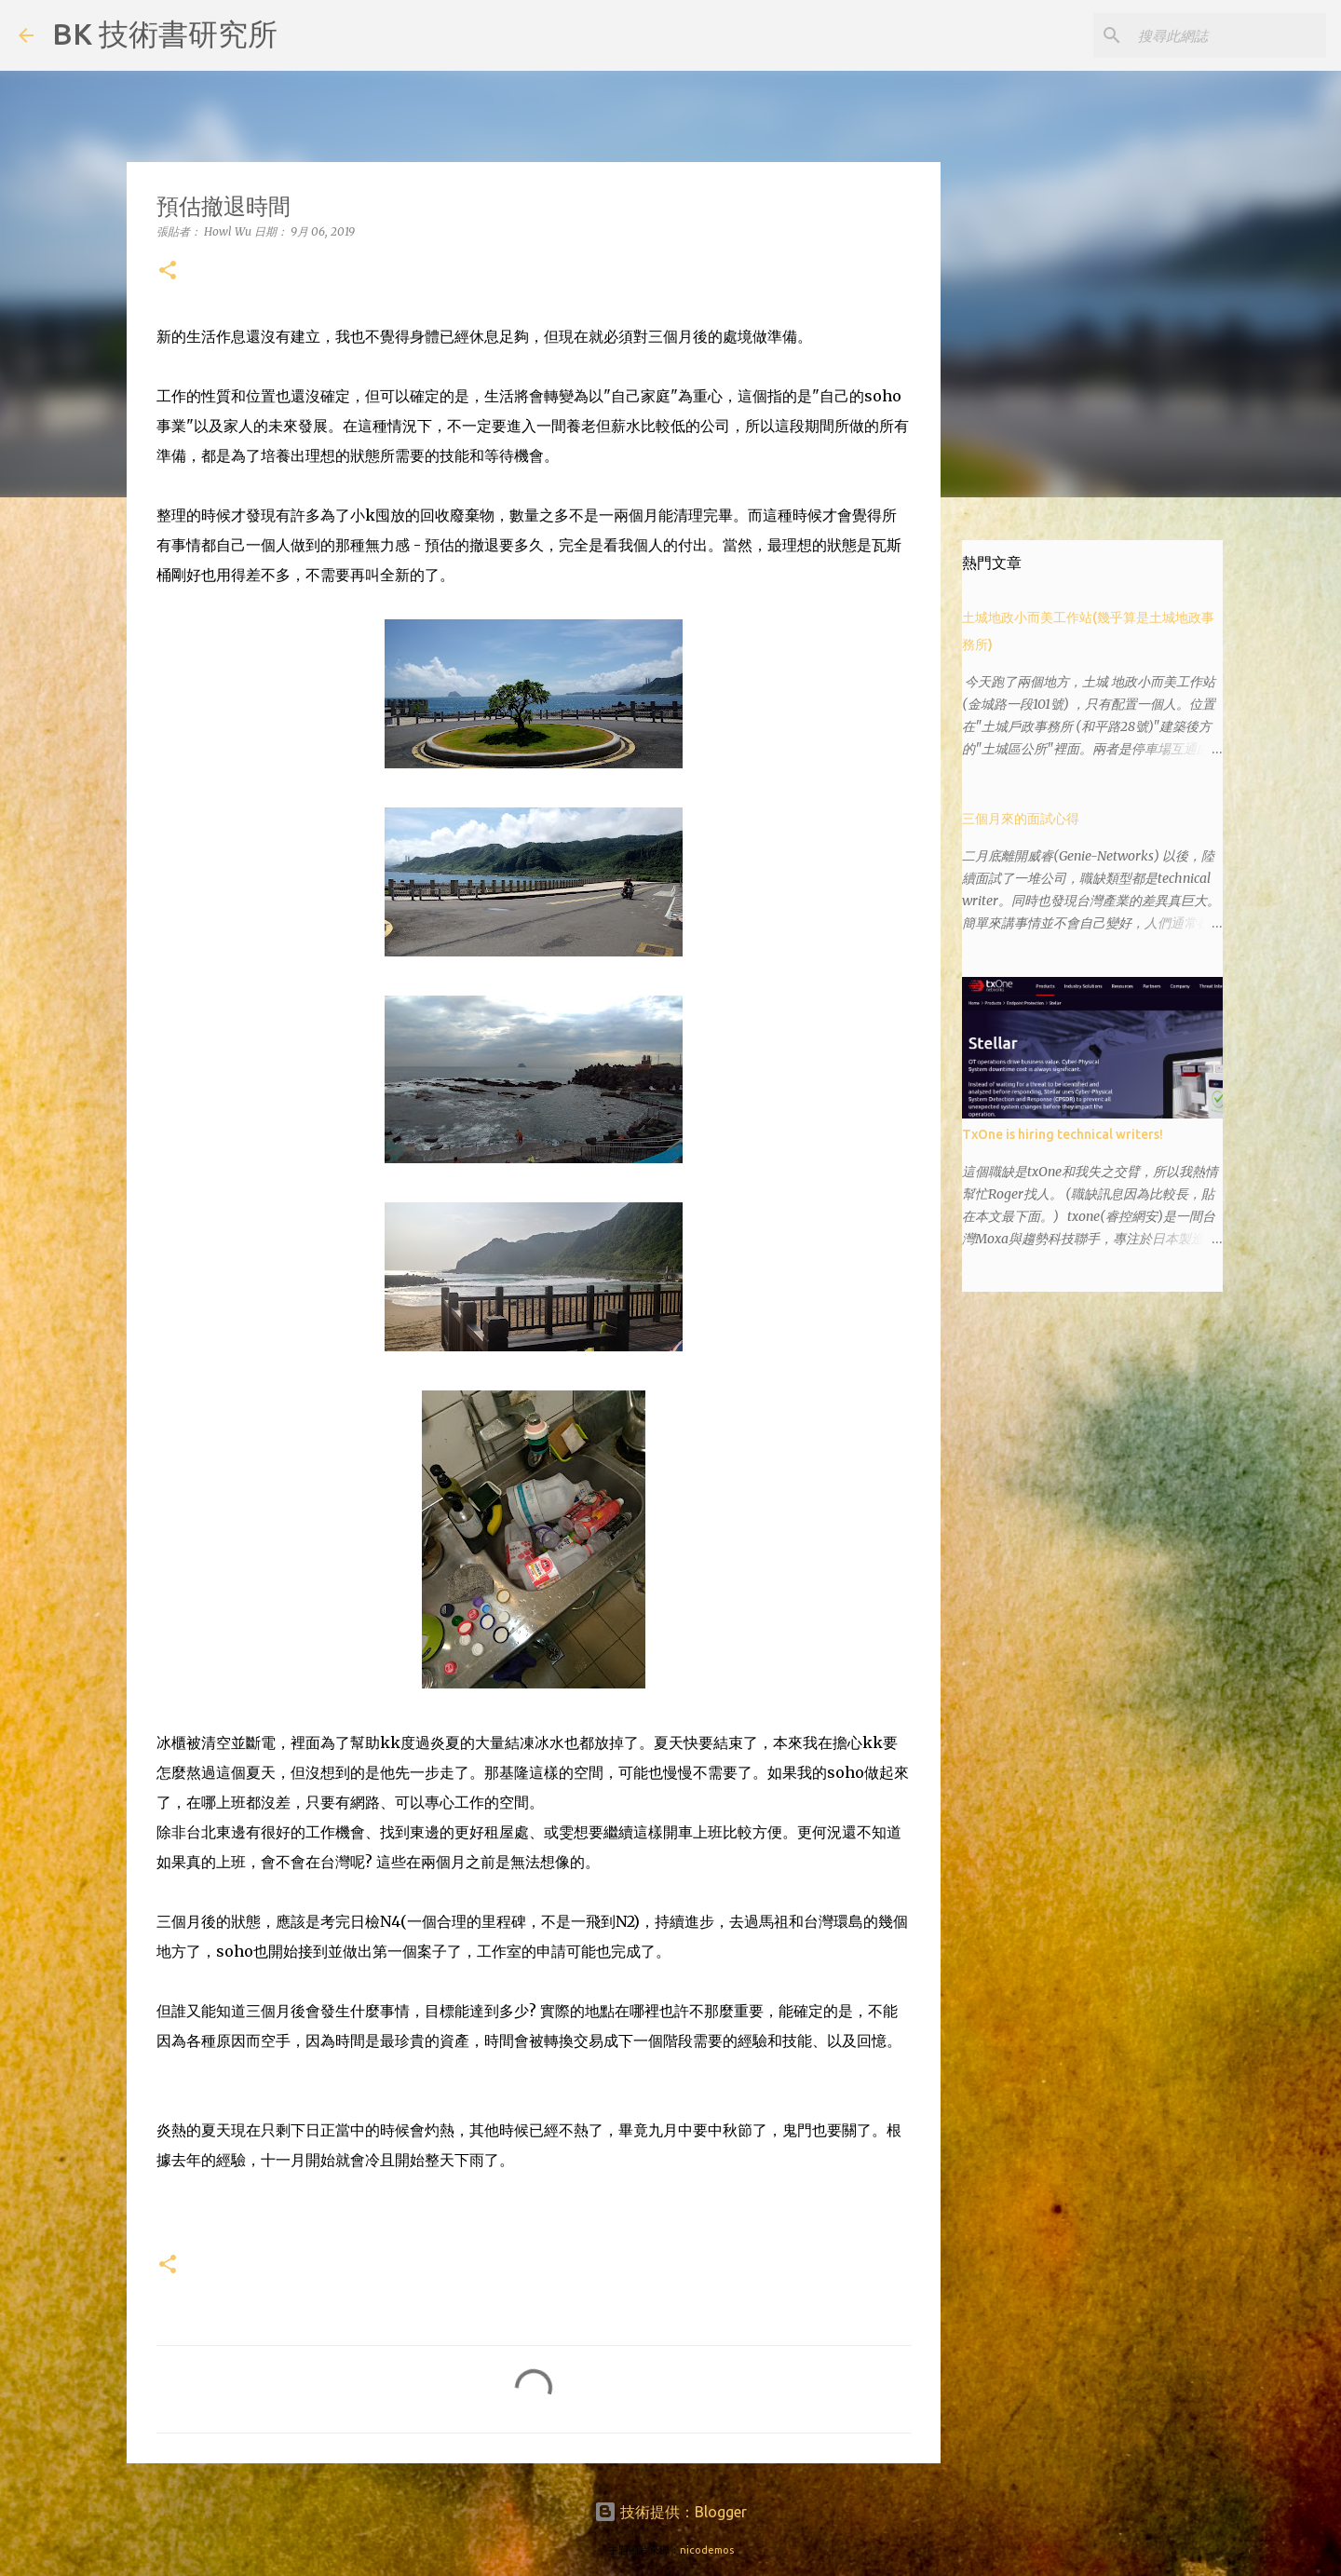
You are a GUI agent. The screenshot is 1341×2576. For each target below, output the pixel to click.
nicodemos (707, 2550)
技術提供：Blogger (670, 2511)
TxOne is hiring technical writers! (1062, 1134)
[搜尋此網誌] (1228, 35)
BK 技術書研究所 (165, 33)
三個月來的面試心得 (1020, 818)
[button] (167, 271)
